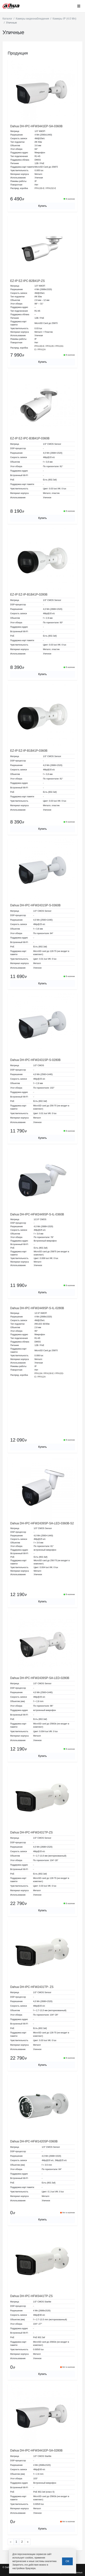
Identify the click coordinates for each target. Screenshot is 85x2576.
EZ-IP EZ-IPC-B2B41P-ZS (27, 281)
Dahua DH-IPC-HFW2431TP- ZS (31, 1987)
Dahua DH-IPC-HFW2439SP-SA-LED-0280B (39, 1678)
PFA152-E (51, 188)
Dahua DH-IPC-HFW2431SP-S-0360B (35, 905)
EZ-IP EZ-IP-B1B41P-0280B (28, 594)
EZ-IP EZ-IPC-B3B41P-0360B (29, 438)
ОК (67, 2561)
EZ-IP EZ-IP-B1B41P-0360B (28, 750)
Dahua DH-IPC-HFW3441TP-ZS (31, 2296)
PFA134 (38, 1373)
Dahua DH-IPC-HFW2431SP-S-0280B (35, 1060)
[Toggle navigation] (78, 6)
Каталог (7, 18)
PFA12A (42, 349)
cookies (29, 2557)
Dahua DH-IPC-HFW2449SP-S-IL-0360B (37, 1214)
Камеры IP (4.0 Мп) (64, 18)
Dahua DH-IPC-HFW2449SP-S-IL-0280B (37, 1308)
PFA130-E (39, 188)
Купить (42, 205)
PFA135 (50, 346)
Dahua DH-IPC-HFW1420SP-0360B (34, 2141)
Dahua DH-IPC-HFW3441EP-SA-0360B (36, 126)
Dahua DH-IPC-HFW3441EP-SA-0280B (36, 2450)
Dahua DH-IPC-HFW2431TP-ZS (31, 1832)
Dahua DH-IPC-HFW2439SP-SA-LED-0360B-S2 (42, 1523)
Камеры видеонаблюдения (32, 18)
